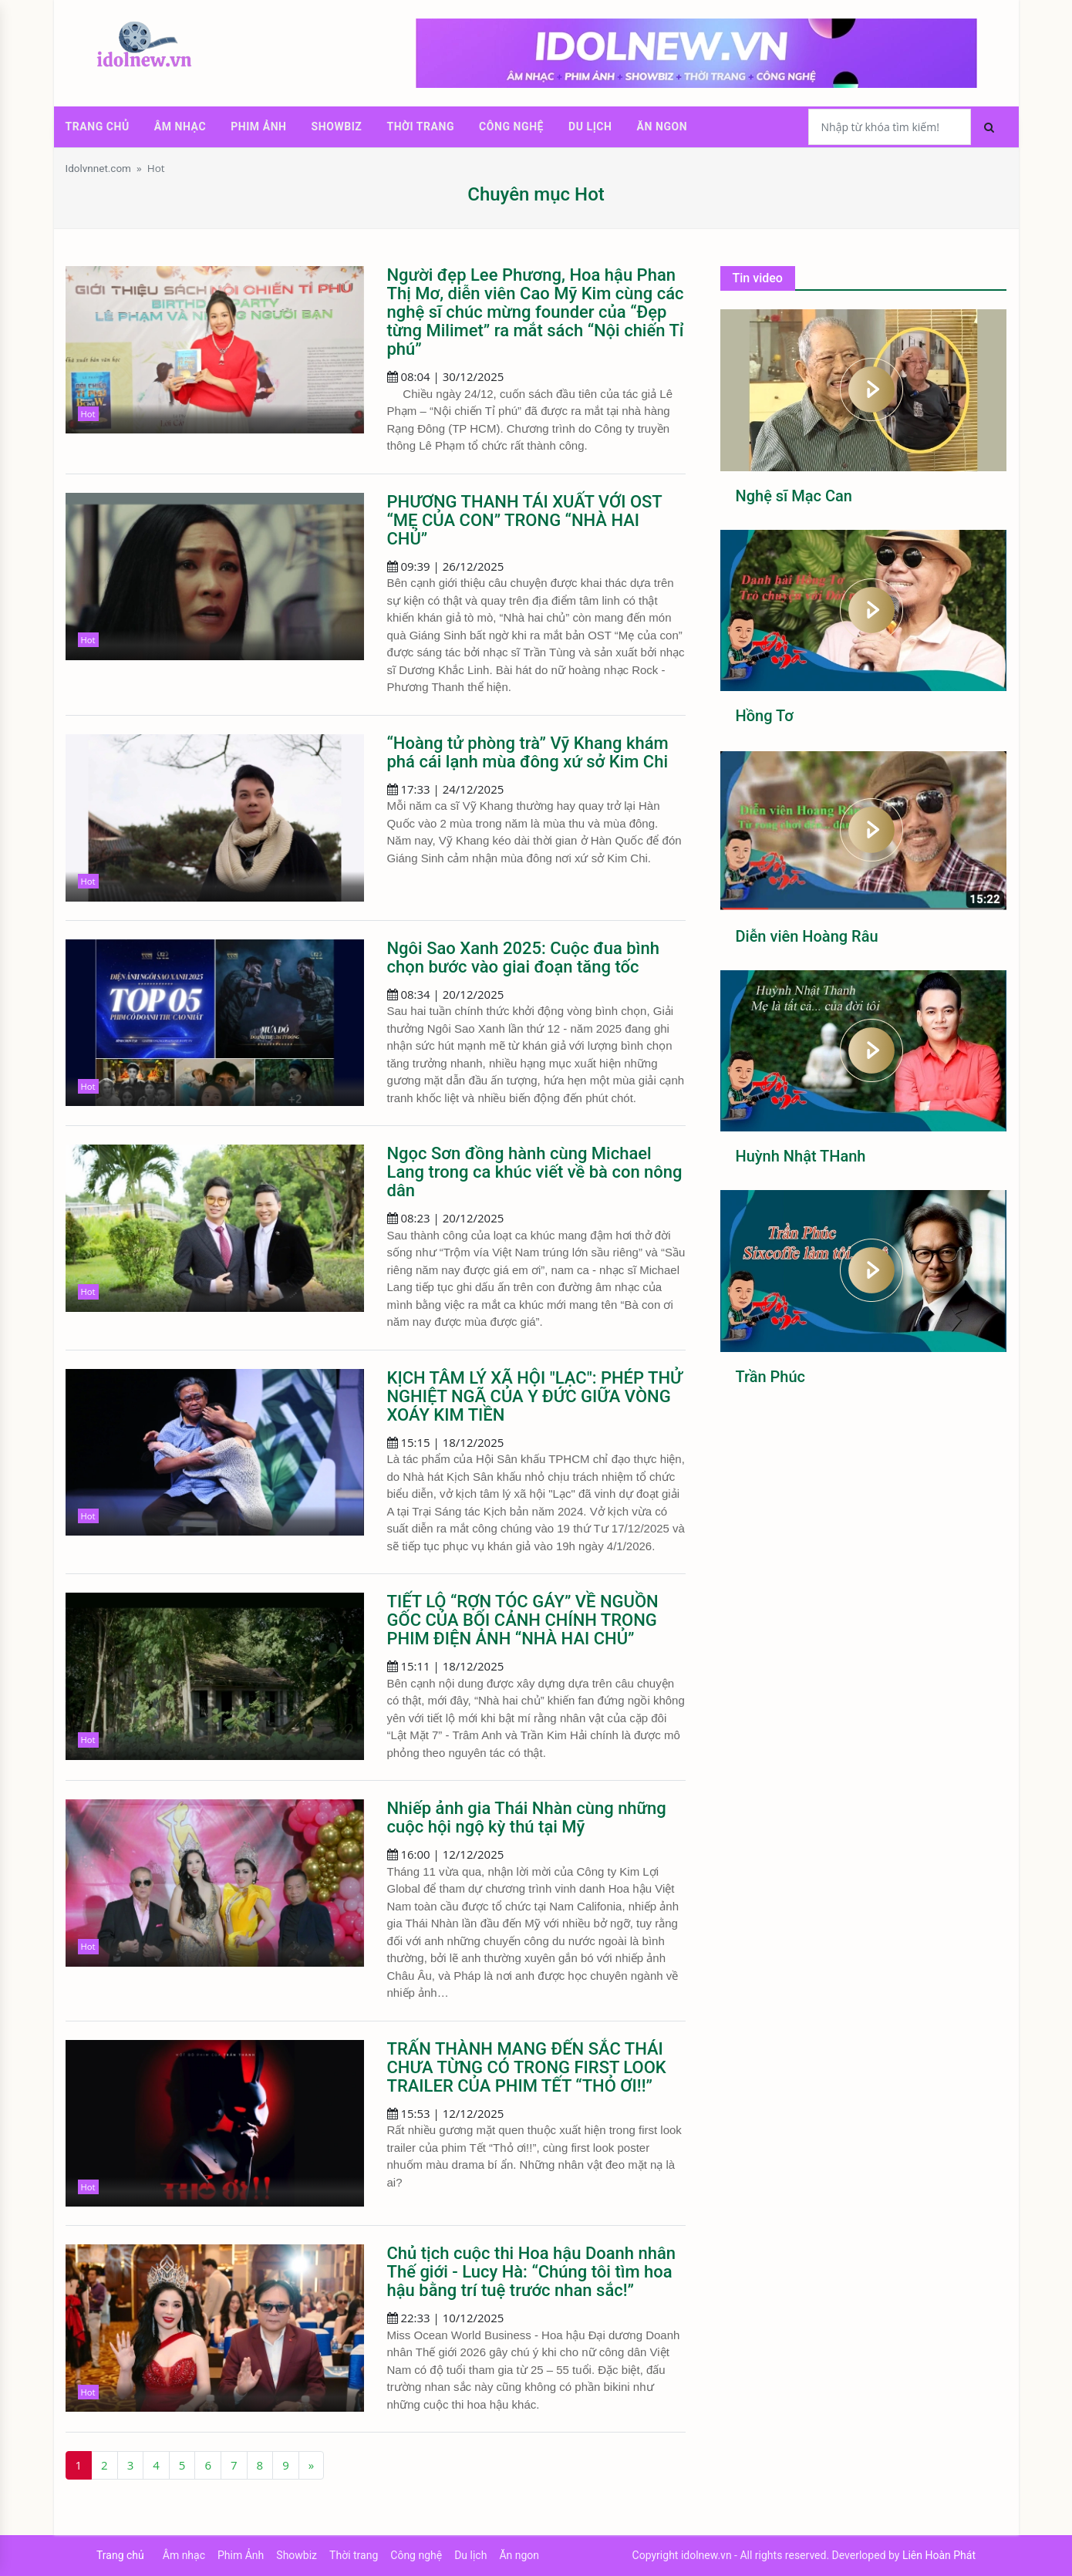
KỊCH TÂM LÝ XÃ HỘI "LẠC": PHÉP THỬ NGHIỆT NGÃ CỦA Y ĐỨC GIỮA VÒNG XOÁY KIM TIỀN (535, 1396)
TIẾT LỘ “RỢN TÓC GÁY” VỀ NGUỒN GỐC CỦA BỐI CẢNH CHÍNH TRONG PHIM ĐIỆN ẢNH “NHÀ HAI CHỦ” (523, 1620)
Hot (156, 168)
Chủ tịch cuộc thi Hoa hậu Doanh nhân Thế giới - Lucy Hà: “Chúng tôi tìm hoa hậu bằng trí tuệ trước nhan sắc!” (531, 2272)
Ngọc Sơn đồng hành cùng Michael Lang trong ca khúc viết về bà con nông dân (535, 1172)
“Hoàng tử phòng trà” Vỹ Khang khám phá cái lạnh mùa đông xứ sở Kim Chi (528, 752)
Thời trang (420, 126)
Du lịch (590, 126)
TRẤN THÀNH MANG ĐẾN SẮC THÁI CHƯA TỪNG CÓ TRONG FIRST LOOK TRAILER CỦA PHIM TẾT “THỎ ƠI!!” (526, 2067)
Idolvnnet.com (98, 168)
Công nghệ (511, 126)
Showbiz (337, 126)
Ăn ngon (662, 126)
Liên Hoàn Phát (939, 2555)
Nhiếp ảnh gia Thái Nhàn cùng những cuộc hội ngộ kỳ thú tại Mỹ (526, 1817)
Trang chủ (98, 126)
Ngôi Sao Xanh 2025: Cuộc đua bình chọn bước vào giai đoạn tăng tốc (523, 957)
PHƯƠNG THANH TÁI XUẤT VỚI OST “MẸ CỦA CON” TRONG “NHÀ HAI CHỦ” (524, 520)
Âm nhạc (180, 126)
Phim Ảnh (258, 126)
